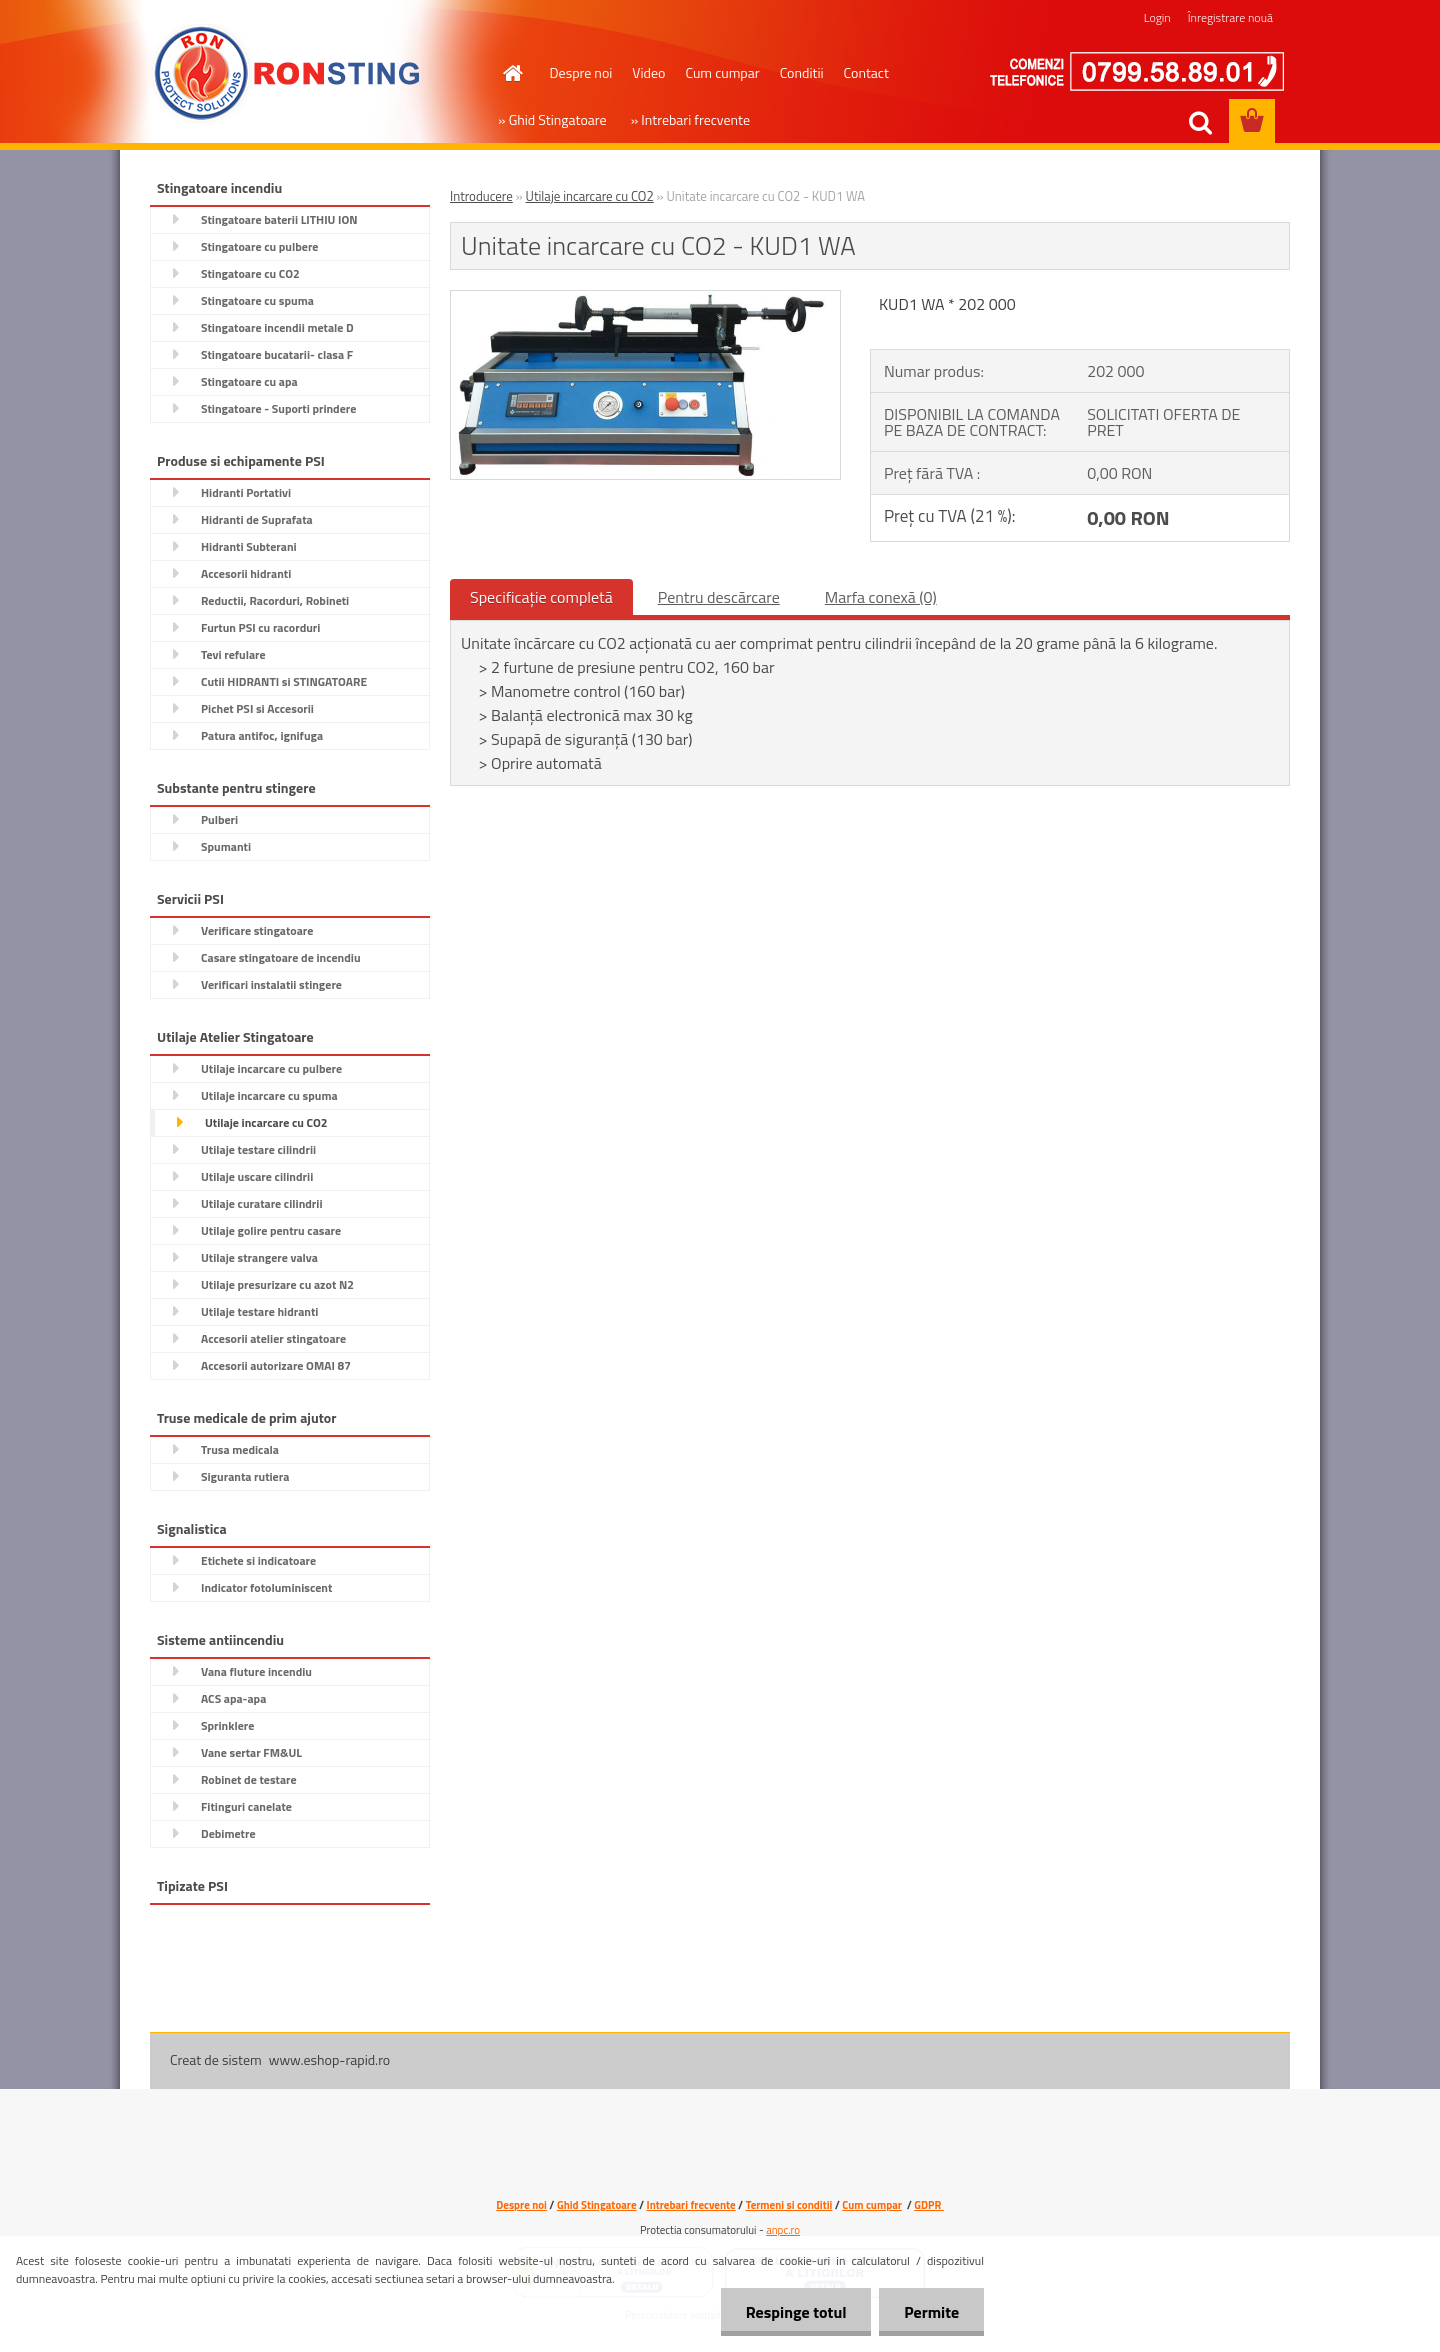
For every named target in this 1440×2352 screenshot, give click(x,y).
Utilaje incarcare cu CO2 (590, 196)
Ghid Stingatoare (597, 2205)
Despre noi (581, 72)
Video (648, 72)
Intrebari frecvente (691, 2205)
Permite (931, 2312)
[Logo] (287, 74)
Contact (866, 72)
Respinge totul (795, 2312)
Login (1157, 17)
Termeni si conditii (789, 2205)
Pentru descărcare (719, 597)
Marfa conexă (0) (881, 597)
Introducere (481, 196)
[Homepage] (512, 73)
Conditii (802, 72)
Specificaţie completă (541, 597)
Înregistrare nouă (1230, 17)
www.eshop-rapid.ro (329, 2059)
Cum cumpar (722, 72)
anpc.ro (783, 2230)
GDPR (928, 2205)
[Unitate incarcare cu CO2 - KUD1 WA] (645, 299)
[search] (1200, 123)
